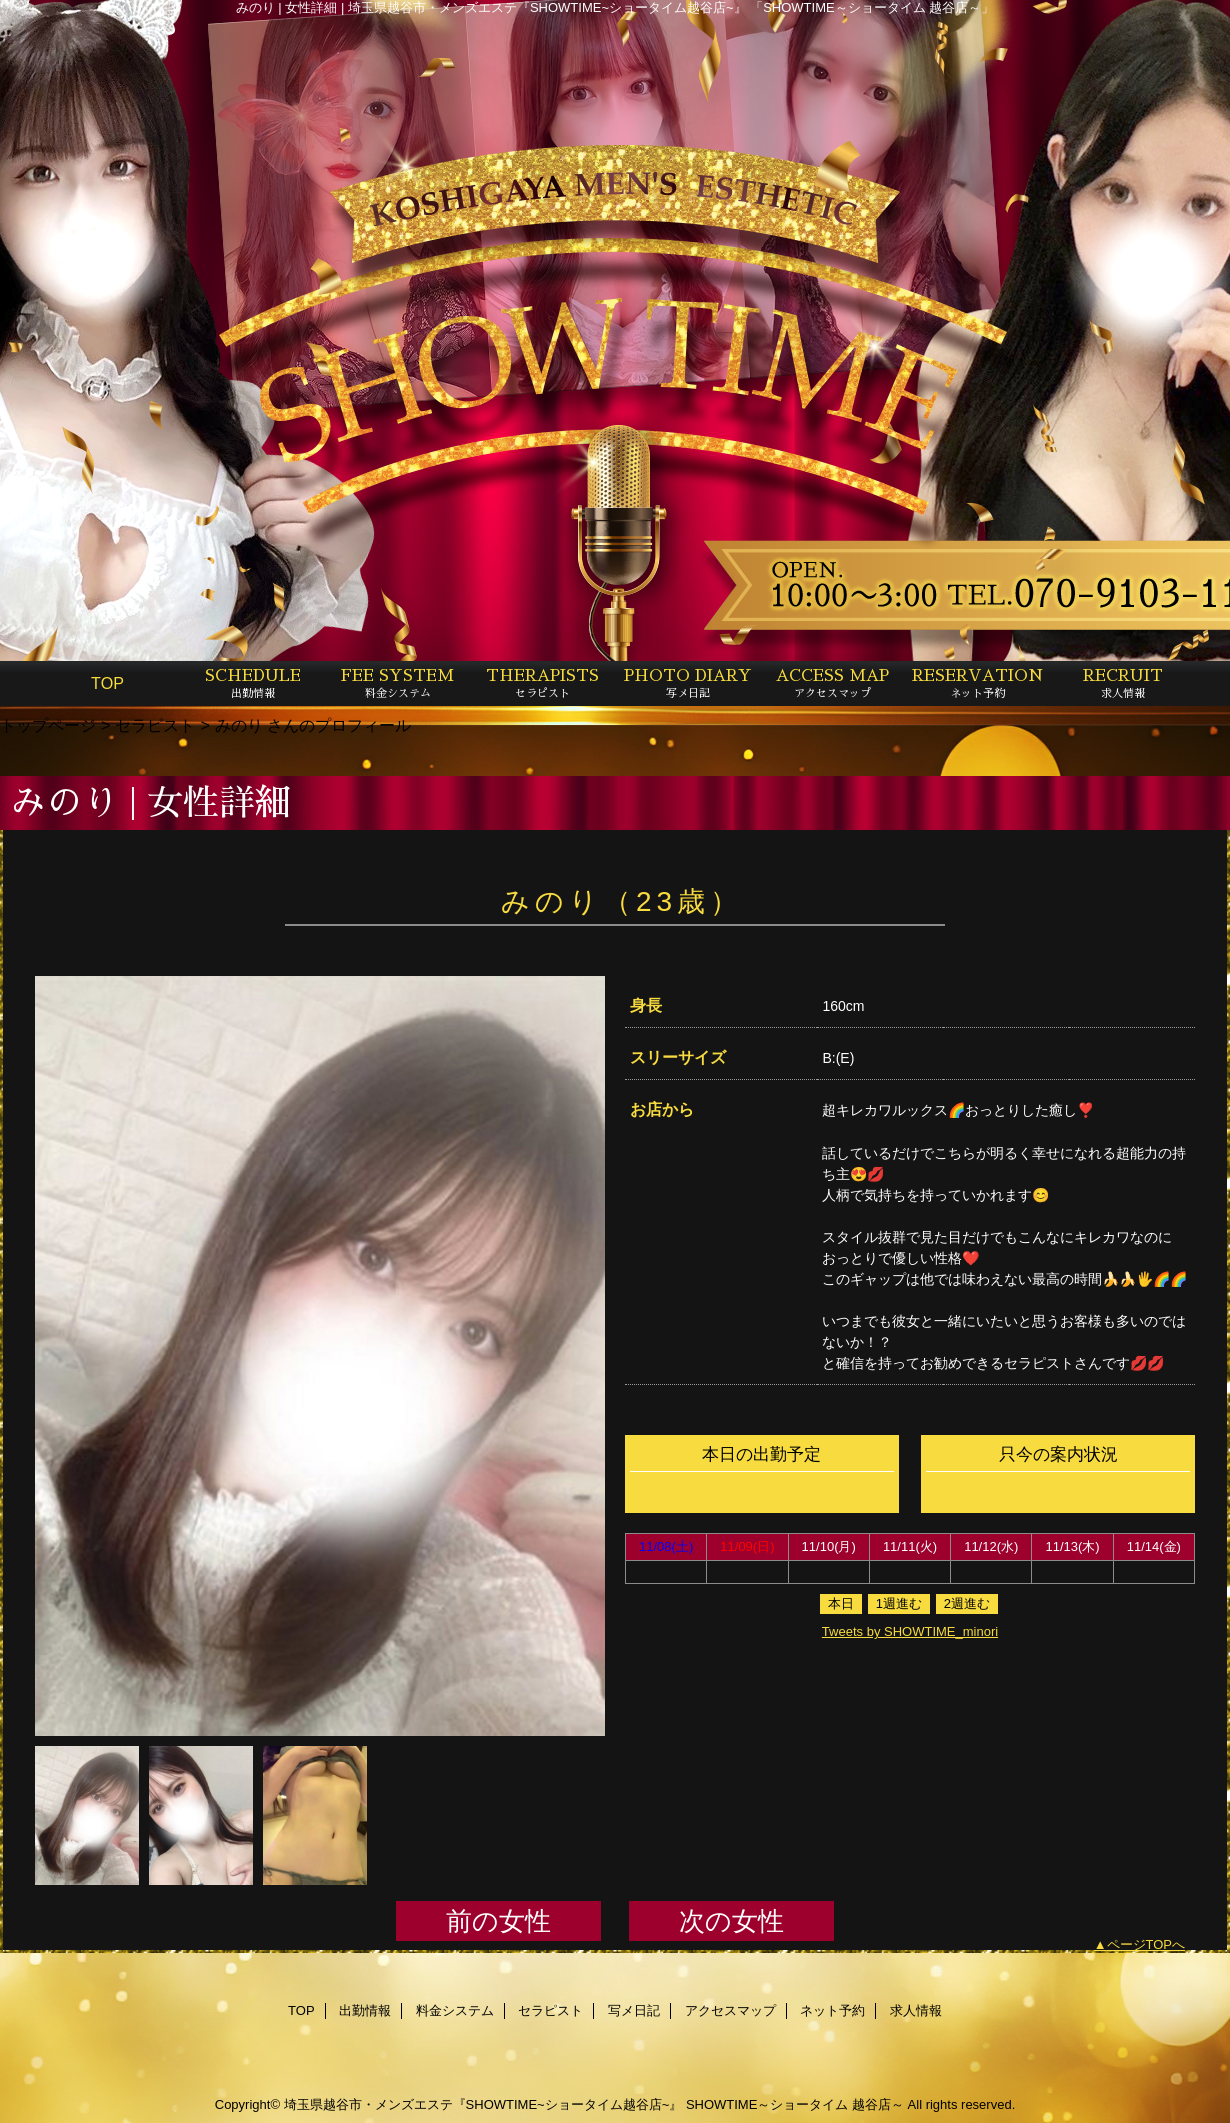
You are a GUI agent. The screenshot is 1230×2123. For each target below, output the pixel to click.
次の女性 (731, 1921)
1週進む (899, 1603)
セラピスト (155, 725)
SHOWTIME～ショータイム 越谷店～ (795, 2104)
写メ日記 (634, 2010)
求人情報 (916, 2010)
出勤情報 (365, 2010)
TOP (107, 683)
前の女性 (498, 1921)
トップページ (48, 725)
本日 (841, 1603)
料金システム (455, 2010)
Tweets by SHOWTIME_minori (910, 1631)
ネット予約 (832, 2010)
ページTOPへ (1146, 1944)
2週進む (967, 1603)
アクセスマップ (730, 2010)
